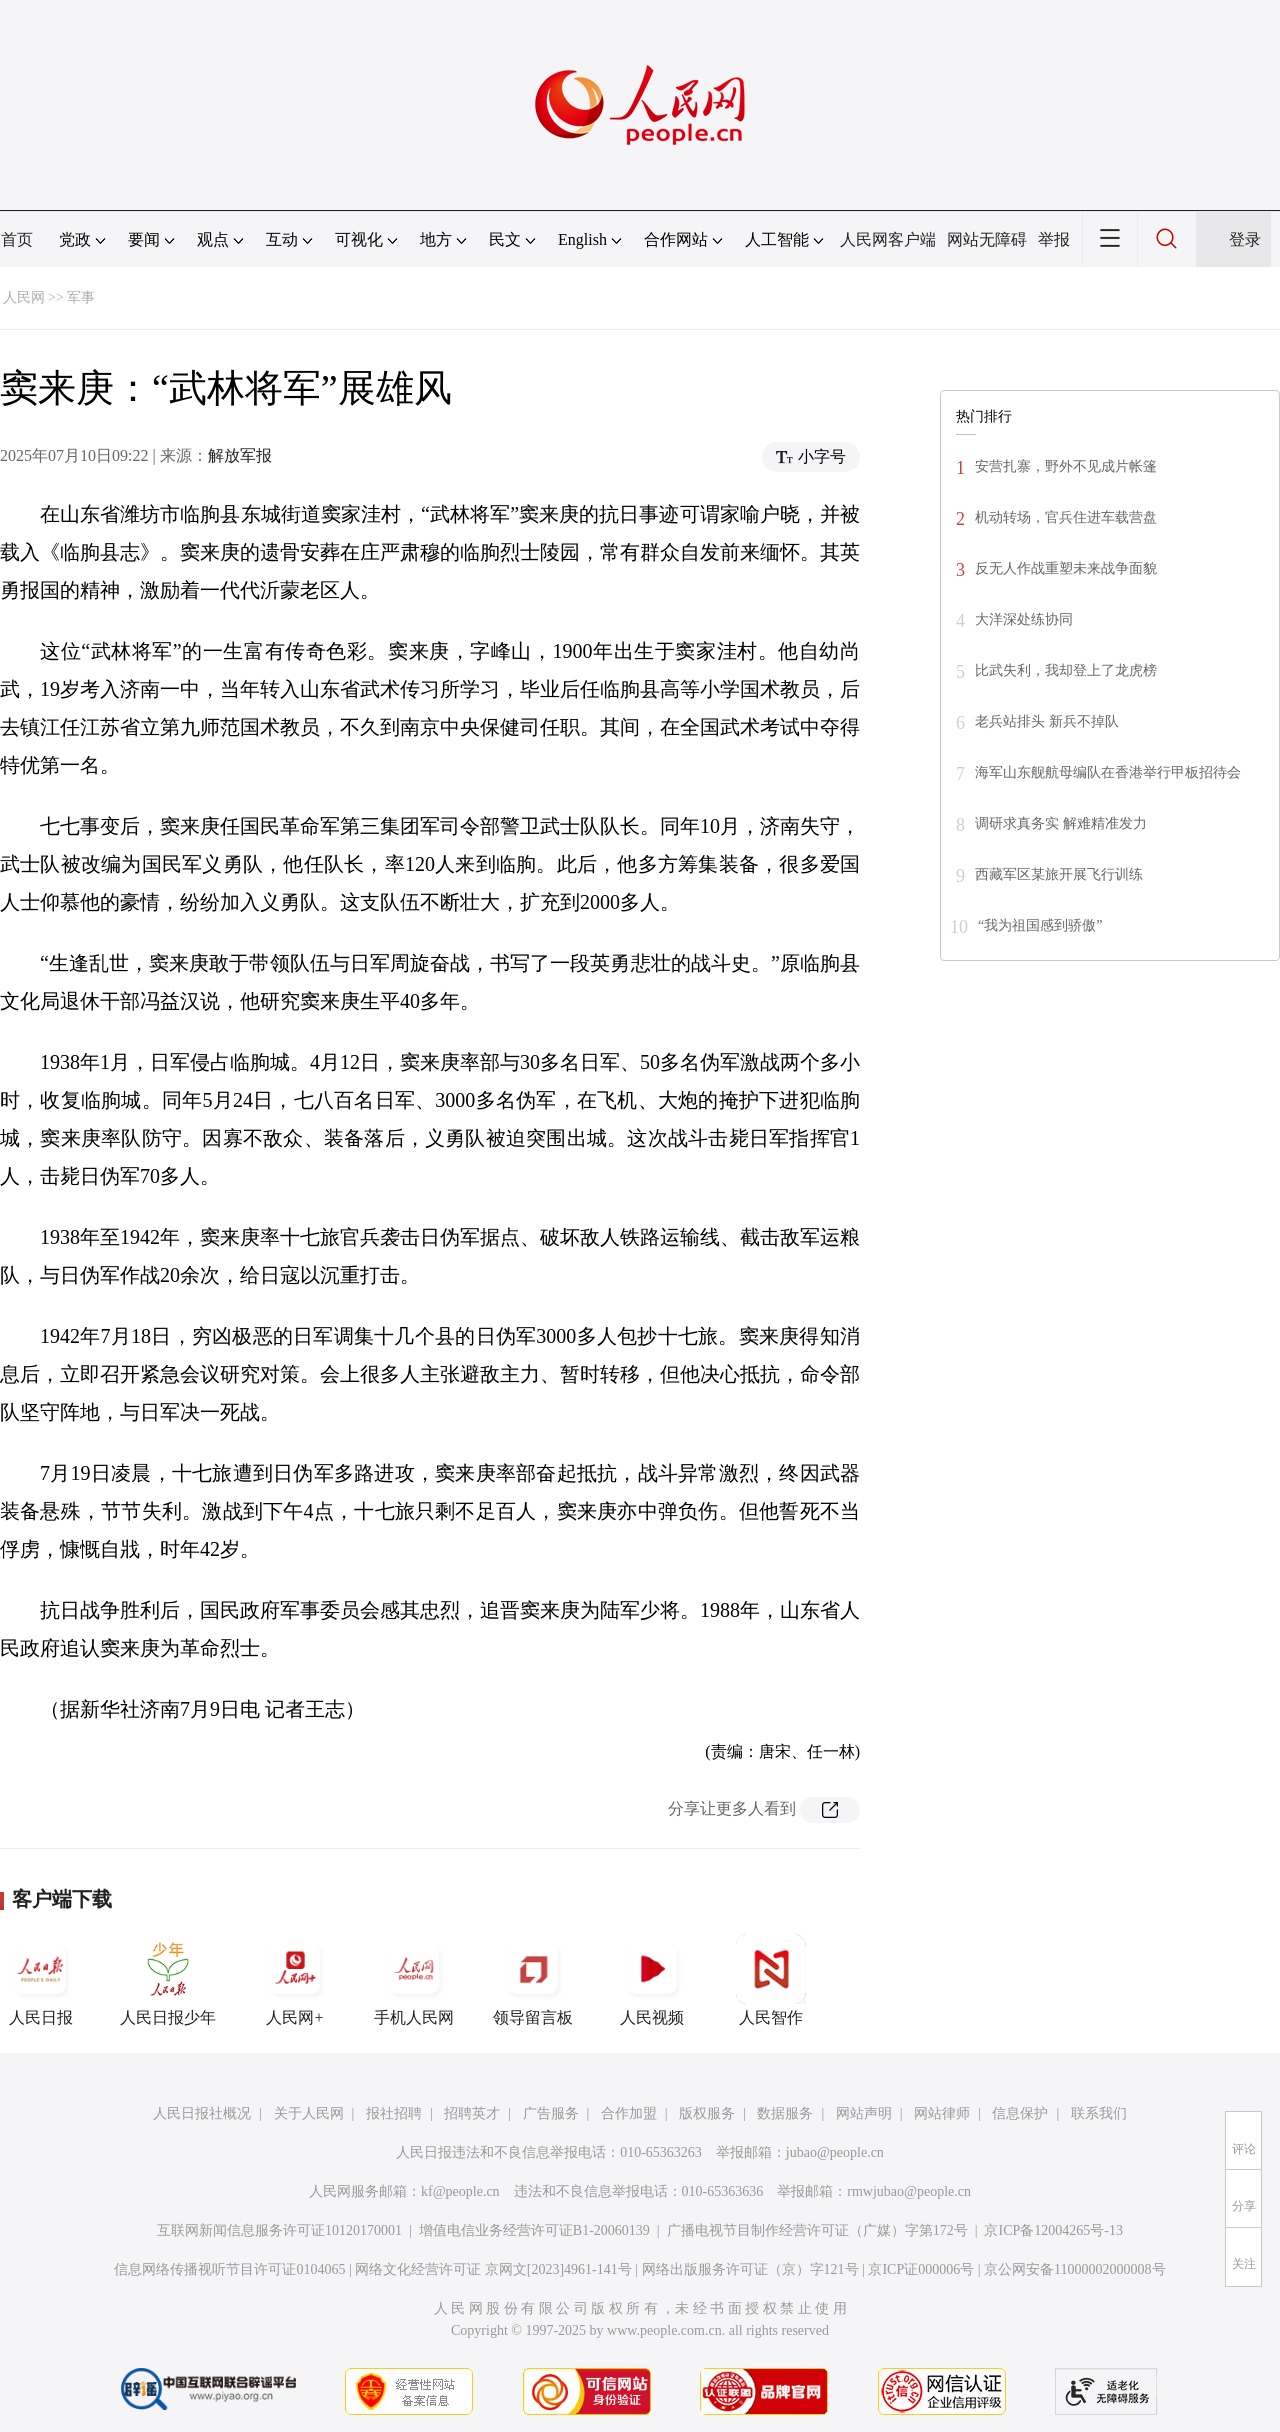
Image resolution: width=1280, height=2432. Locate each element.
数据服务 (785, 2113)
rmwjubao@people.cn (909, 2191)
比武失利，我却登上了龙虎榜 (1066, 670)
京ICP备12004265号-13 (1053, 2230)
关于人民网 (309, 2113)
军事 (81, 297)
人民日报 (41, 1980)
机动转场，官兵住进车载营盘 (1066, 517)
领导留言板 (533, 1980)
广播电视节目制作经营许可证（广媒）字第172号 (817, 2230)
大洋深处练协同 (1024, 619)
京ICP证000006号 (921, 2269)
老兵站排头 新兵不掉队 (1047, 721)
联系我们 (1099, 2113)
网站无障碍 (987, 239)
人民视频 (652, 1980)
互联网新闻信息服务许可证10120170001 (279, 2230)
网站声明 (864, 2113)
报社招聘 (394, 2113)
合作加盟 (629, 2113)
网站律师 (942, 2113)
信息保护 (1020, 2113)
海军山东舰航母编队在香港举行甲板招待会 (1108, 772)
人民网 (24, 297)
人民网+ (295, 1980)
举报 (1054, 239)
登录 (1245, 239)
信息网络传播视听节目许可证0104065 (229, 2269)
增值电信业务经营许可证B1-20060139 (534, 2230)
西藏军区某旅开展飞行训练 (1059, 874)
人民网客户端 (888, 239)
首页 (17, 239)
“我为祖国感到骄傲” (1040, 925)
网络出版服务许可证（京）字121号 (750, 2269)
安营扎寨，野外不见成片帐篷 (1066, 466)
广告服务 (551, 2113)
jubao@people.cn (835, 2152)
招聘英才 (472, 2113)
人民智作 (771, 1980)
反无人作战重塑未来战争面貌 (1066, 568)
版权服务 (707, 2113)
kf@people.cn (460, 2191)
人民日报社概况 (202, 2113)
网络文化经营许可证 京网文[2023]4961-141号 (493, 2269)
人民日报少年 (168, 1980)
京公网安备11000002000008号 (1074, 2269)
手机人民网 (414, 1980)
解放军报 (240, 455)
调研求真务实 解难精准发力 (1061, 823)
